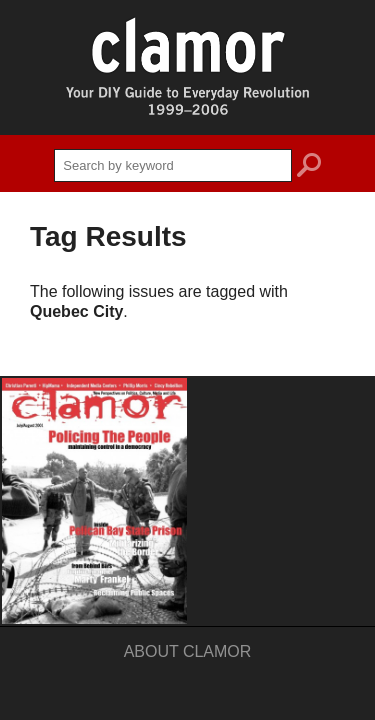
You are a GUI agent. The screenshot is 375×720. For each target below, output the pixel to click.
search (309, 168)
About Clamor (188, 651)
